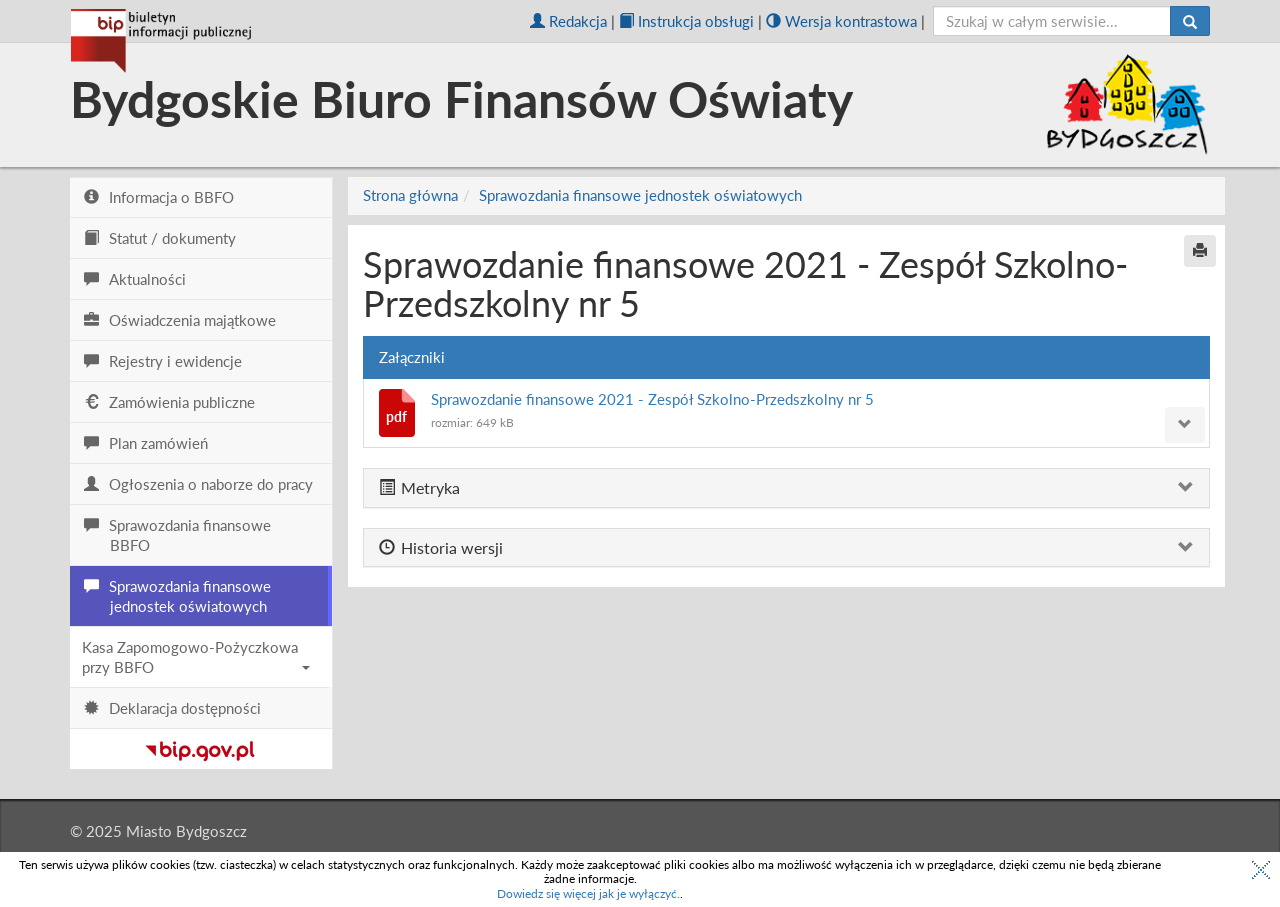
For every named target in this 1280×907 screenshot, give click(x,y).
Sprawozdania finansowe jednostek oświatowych (640, 195)
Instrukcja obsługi (686, 21)
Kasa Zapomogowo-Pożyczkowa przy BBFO (196, 657)
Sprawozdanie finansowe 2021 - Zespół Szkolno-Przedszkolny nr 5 (652, 399)
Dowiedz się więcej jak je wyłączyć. (588, 893)
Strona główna (410, 195)
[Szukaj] (1190, 21)
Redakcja (568, 21)
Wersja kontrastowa (841, 21)
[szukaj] (1052, 21)
